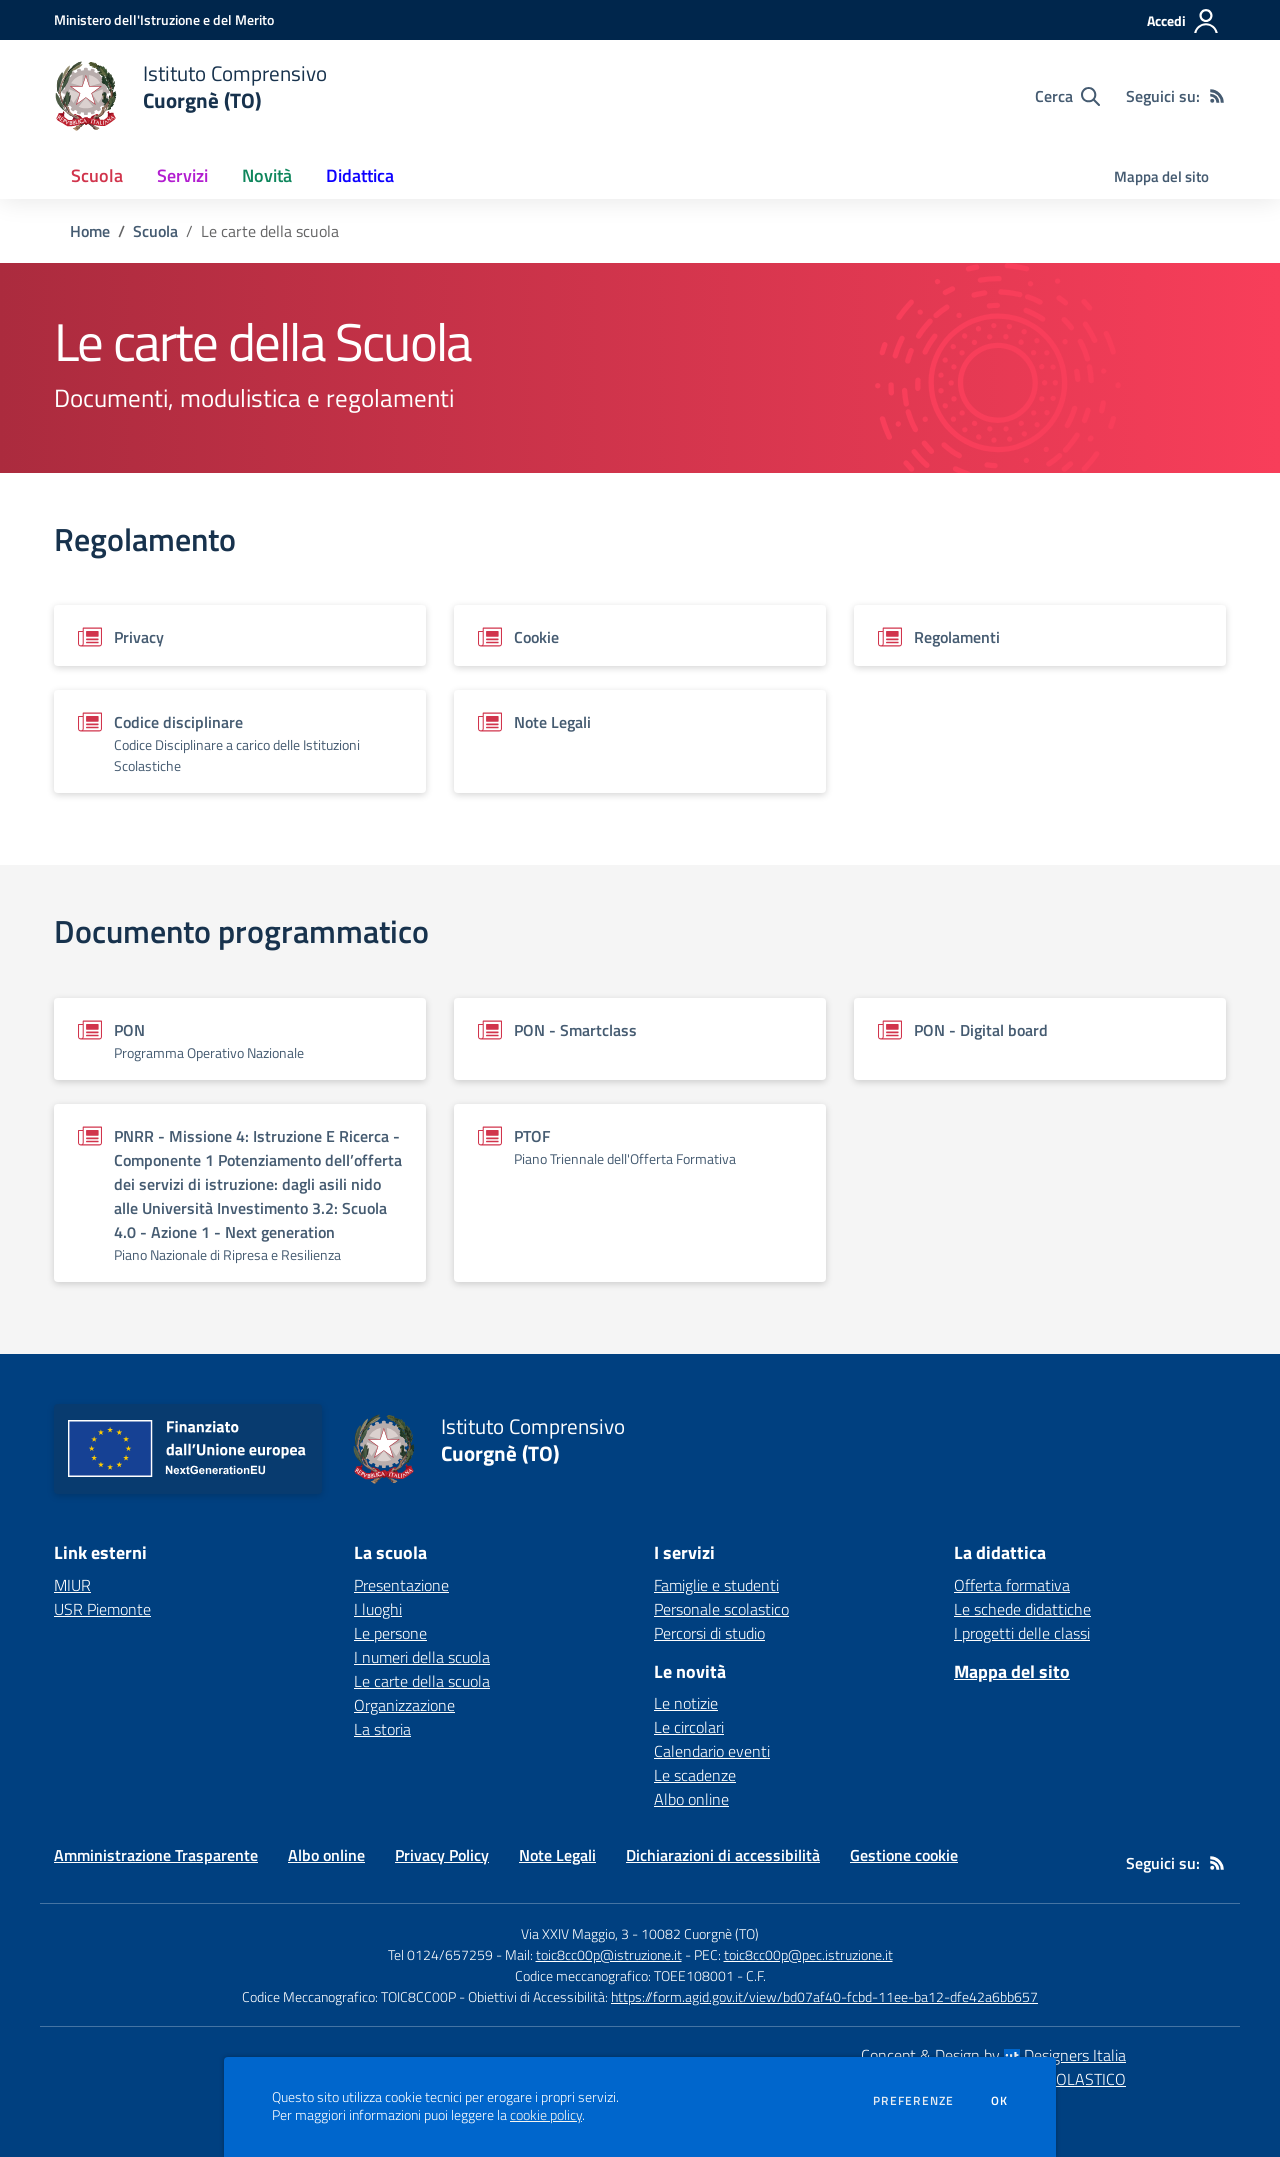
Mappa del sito (1161, 176)
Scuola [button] (97, 175)
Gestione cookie (904, 1855)
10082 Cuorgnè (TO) (700, 1933)
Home (90, 231)
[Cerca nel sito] (1067, 96)
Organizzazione (404, 1705)
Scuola (155, 231)
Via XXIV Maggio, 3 (575, 1933)
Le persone (390, 1633)
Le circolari (689, 1727)
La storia (382, 1729)
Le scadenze (695, 1775)
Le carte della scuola (422, 1681)
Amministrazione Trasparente (156, 1855)
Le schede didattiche (1022, 1609)
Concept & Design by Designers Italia (993, 2055)
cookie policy (546, 2115)
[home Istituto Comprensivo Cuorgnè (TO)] (190, 96)
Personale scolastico (721, 1609)
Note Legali (557, 1855)
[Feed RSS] (1217, 96)
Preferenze (913, 2101)
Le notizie (686, 1703)
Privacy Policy (442, 1855)
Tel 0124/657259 (440, 1954)
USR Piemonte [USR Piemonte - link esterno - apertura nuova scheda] (102, 1609)
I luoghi (378, 1609)
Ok (1000, 2101)
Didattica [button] (360, 175)
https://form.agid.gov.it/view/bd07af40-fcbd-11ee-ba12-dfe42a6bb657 (824, 1996)
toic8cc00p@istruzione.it (609, 1954)
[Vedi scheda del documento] (240, 635)
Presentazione (401, 1585)
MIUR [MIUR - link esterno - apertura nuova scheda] (72, 1585)
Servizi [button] (182, 175)
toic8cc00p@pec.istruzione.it (808, 1954)
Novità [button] (267, 175)
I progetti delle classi (1022, 1633)
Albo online (691, 1799)
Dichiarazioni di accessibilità (723, 1855)
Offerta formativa (1012, 1585)
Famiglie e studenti (716, 1585)
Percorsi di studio (709, 1633)
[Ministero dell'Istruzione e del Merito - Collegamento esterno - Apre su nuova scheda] (164, 19)
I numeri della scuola (422, 1657)
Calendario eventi (712, 1751)
